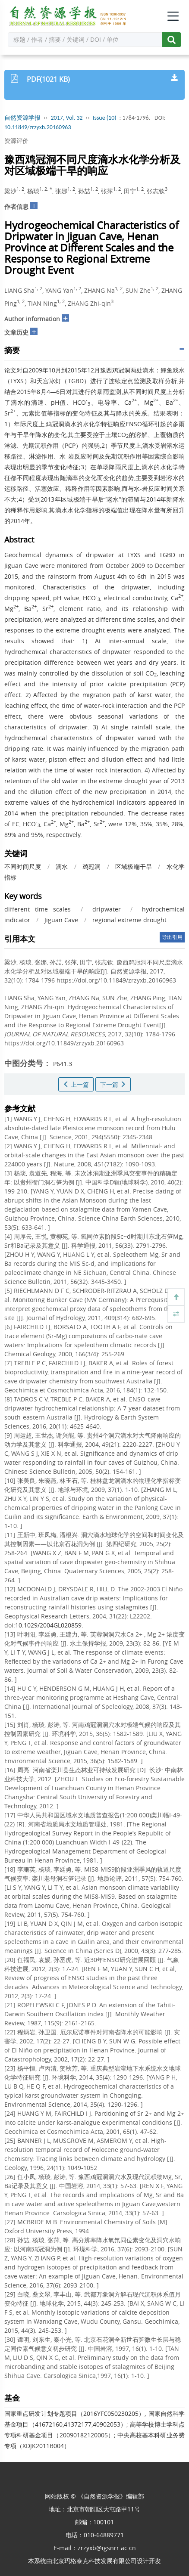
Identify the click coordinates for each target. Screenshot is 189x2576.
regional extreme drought (129, 920)
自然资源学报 (22, 117)
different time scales (37, 909)
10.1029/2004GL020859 (48, 1625)
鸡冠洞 (91, 866)
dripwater (106, 909)
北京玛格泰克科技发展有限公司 (94, 2561)
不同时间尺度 (22, 866)
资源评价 (16, 140)
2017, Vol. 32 (67, 117)
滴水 (62, 866)
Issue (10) (105, 117)
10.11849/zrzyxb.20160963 (37, 127)
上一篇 (76, 1084)
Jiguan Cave (61, 920)
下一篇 (113, 1084)
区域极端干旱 (133, 866)
